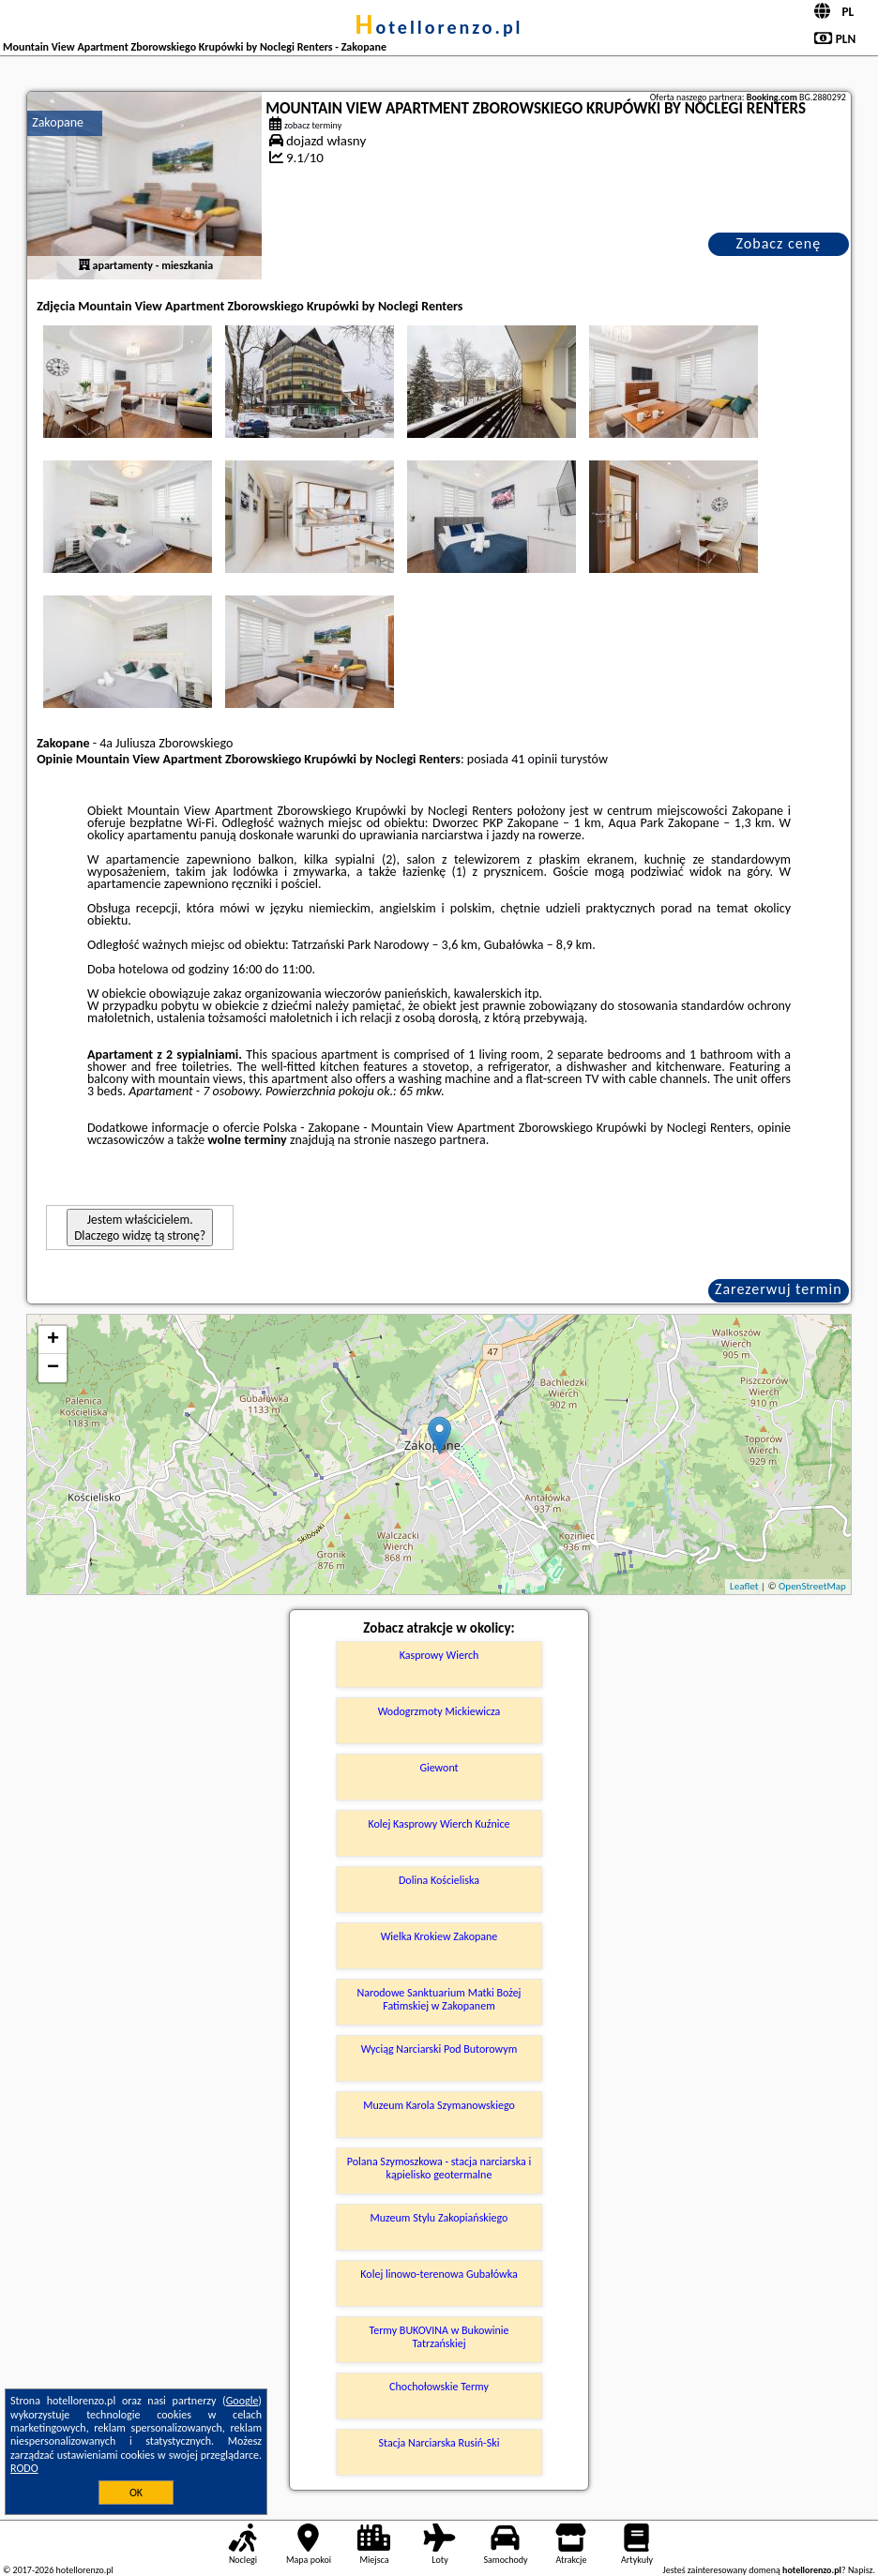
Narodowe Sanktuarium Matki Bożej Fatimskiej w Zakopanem (439, 1999)
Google (242, 2400)
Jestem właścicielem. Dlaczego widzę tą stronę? (139, 1227)
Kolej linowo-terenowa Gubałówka (438, 2274)
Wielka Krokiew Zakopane (439, 1936)
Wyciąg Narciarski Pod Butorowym (439, 2049)
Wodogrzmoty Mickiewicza (439, 1711)
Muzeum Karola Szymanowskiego (439, 2105)
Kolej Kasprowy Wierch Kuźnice (438, 1823)
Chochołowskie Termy (439, 2386)
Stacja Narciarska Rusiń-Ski (439, 2442)
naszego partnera (440, 1140)
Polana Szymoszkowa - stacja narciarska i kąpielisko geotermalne (439, 2168)
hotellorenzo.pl (438, 27)
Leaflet (744, 1586)
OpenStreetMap (812, 1586)
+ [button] (53, 1340)
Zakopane (57, 122)
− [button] (53, 1368)
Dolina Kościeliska (439, 1880)
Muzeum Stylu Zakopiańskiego (439, 2217)
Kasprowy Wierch (439, 1655)
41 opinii (534, 759)
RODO (24, 2468)
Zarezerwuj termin (778, 1289)
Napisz (860, 2570)
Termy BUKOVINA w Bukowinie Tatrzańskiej (438, 2337)
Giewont (438, 1767)
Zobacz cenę (779, 243)
